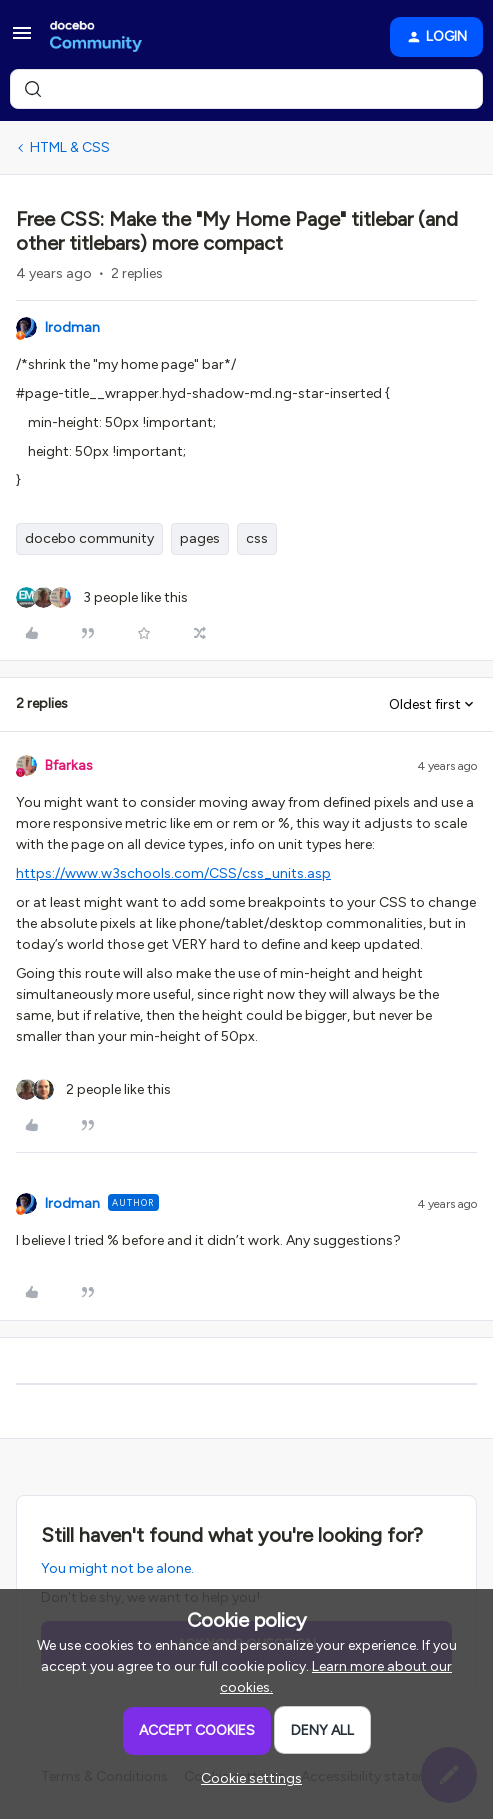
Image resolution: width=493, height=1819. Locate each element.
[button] (22, 40)
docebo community (89, 538)
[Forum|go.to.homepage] (96, 37)
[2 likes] (93, 1089)
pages (200, 538)
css (257, 538)
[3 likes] (102, 597)
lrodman (72, 327)
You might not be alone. (117, 1568)
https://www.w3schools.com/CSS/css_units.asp (173, 873)
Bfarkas (69, 765)
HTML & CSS (70, 147)
